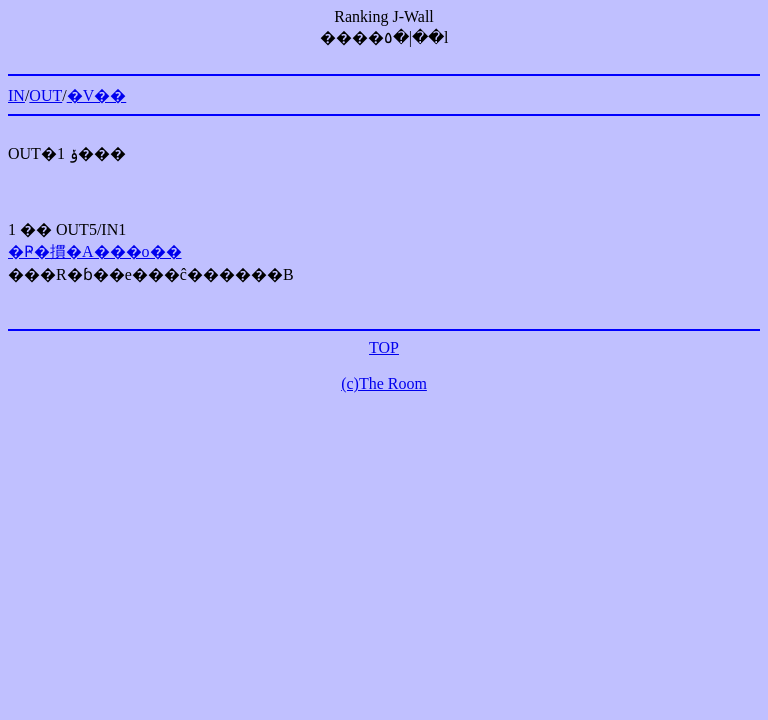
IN (16, 95)
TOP (384, 347)
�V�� (97, 95)
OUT (45, 95)
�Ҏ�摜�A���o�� (95, 251)
